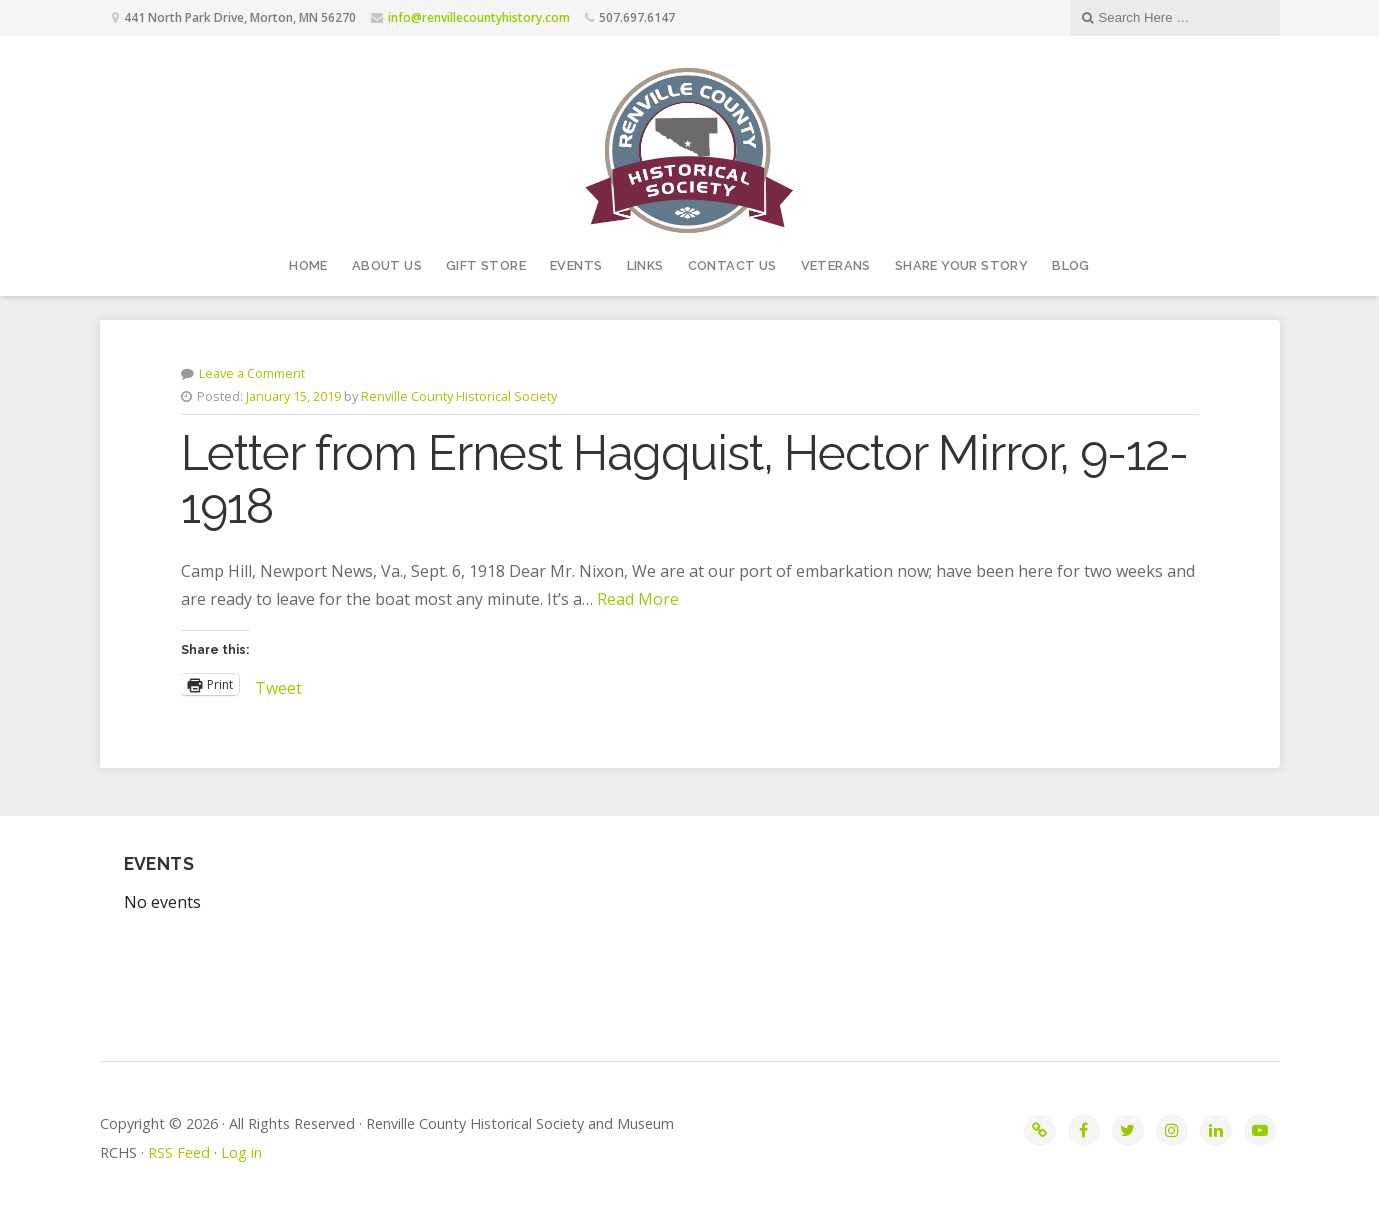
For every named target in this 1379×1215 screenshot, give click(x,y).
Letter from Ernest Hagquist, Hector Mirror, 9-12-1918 (684, 479)
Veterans (836, 265)
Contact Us (732, 265)
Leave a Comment (252, 373)
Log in (241, 1152)
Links (645, 265)
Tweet (278, 684)
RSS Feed (179, 1152)
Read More (638, 599)
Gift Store (486, 265)
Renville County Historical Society (459, 396)
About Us (387, 265)
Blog (1071, 265)
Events (576, 265)
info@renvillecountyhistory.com (479, 17)
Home (308, 265)
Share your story (961, 265)
